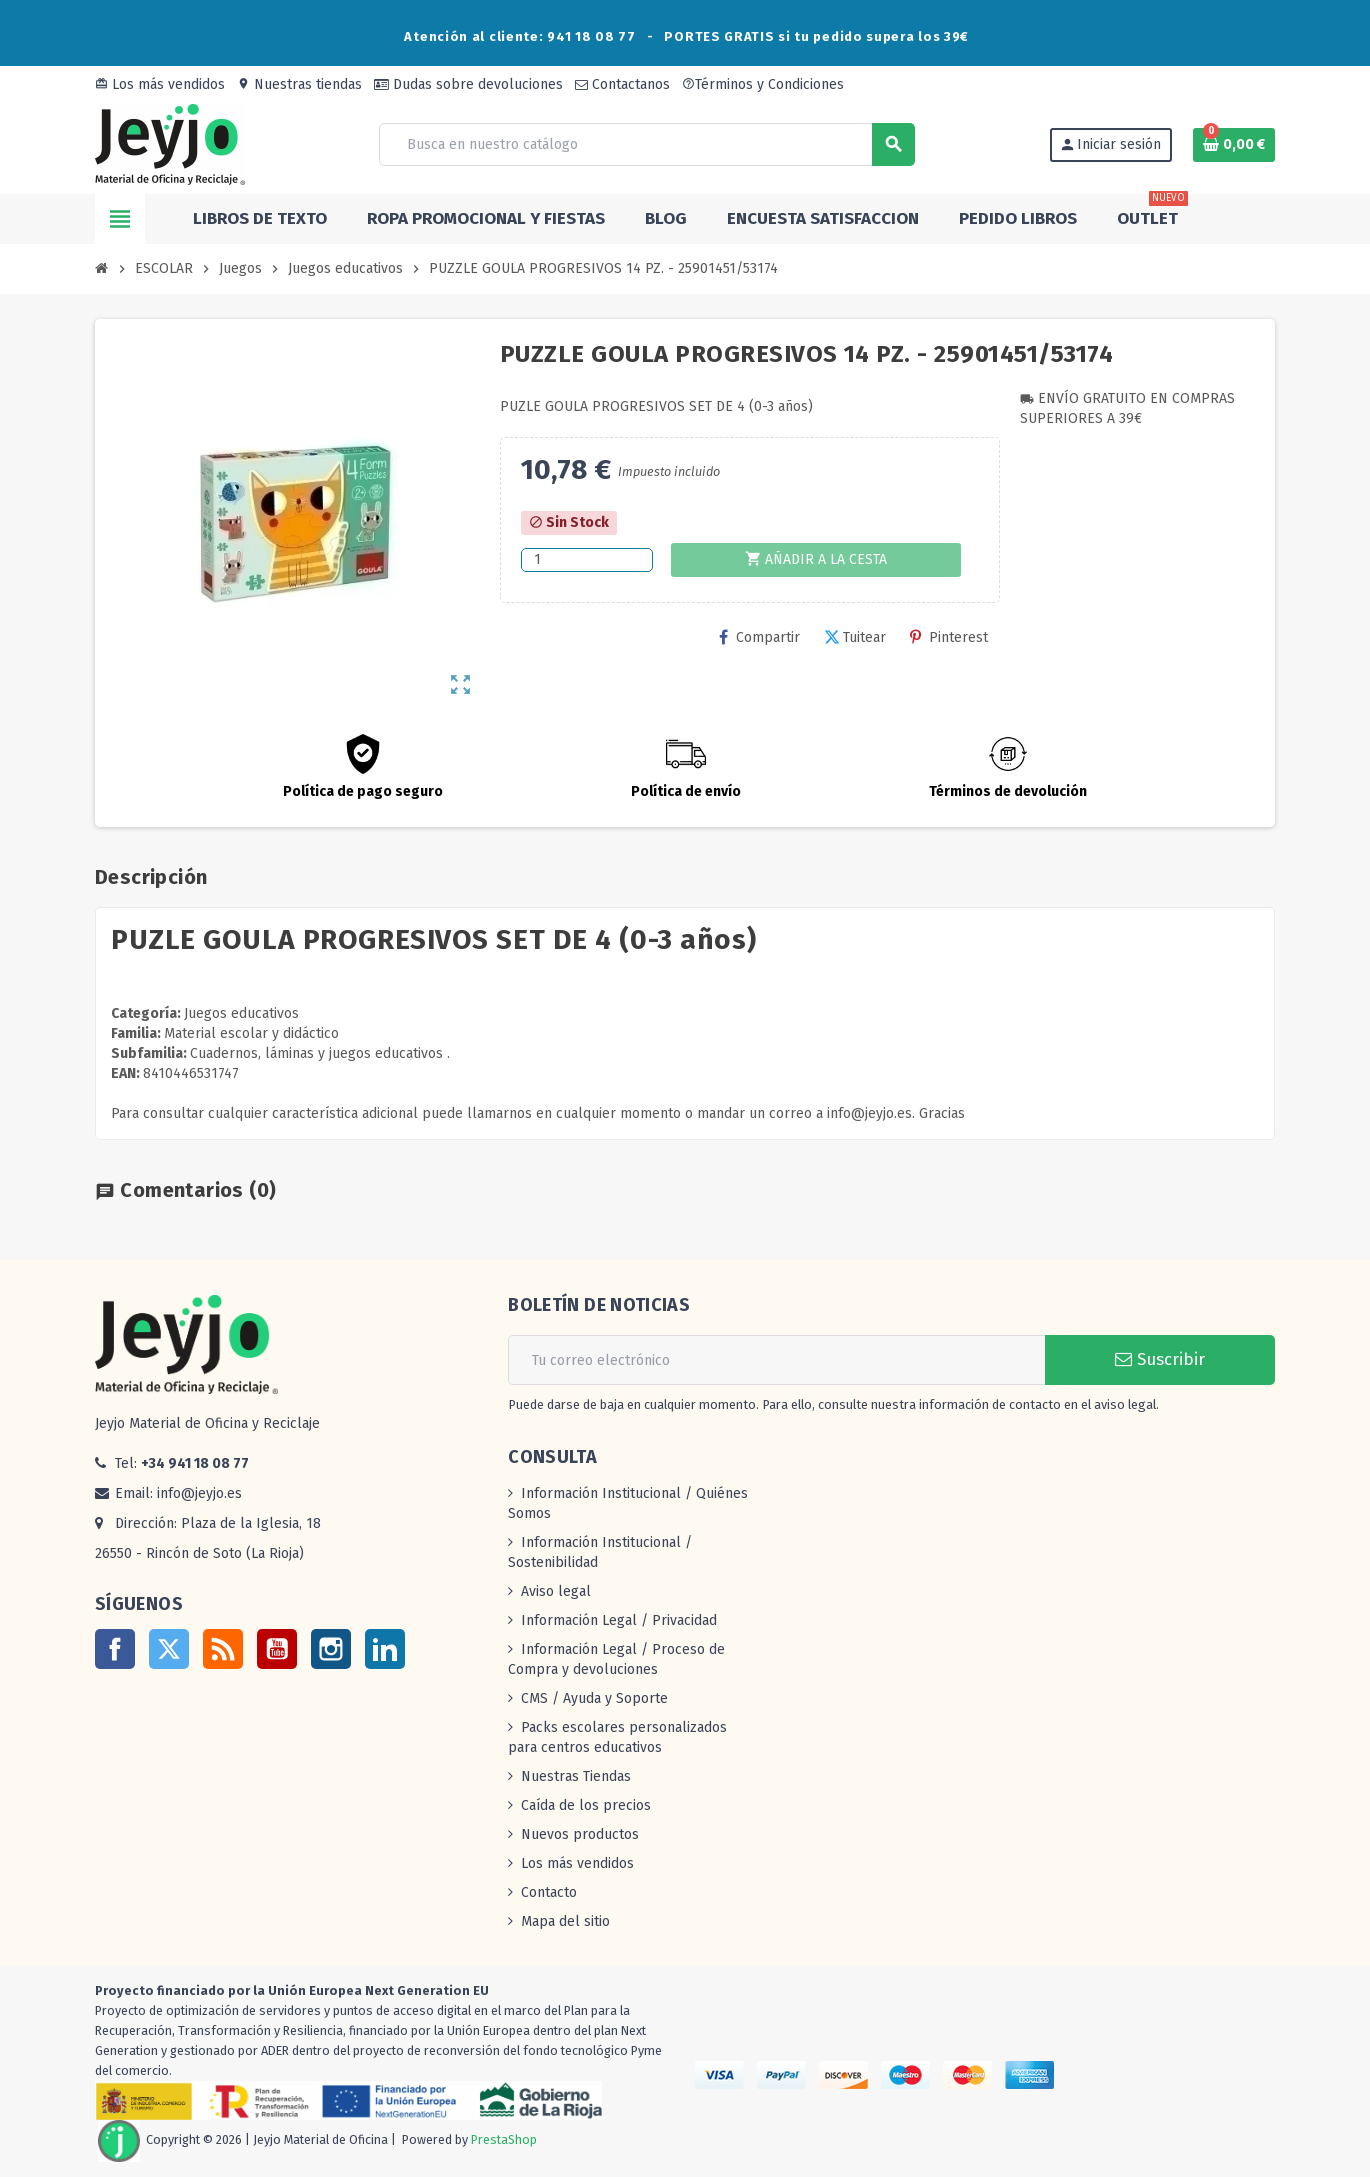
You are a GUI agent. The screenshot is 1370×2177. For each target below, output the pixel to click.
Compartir (759, 637)
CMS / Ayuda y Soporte (594, 1698)
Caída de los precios (586, 1805)
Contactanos (622, 84)
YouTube (277, 1649)
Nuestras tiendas (299, 84)
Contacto (549, 1892)
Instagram (331, 1649)
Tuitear (855, 637)
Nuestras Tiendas (576, 1776)
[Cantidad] (587, 560)
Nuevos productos (580, 1834)
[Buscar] (646, 144)
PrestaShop (504, 2139)
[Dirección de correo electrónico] (776, 1360)
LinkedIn (385, 1649)
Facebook (115, 1649)
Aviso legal (556, 1591)
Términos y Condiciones (763, 84)
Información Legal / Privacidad (619, 1620)
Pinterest (949, 637)
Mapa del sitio (565, 1921)
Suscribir (1160, 1359)
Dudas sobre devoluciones (468, 84)
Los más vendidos (160, 84)
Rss (223, 1649)
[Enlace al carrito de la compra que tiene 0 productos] (1234, 145)
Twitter (169, 1649)
